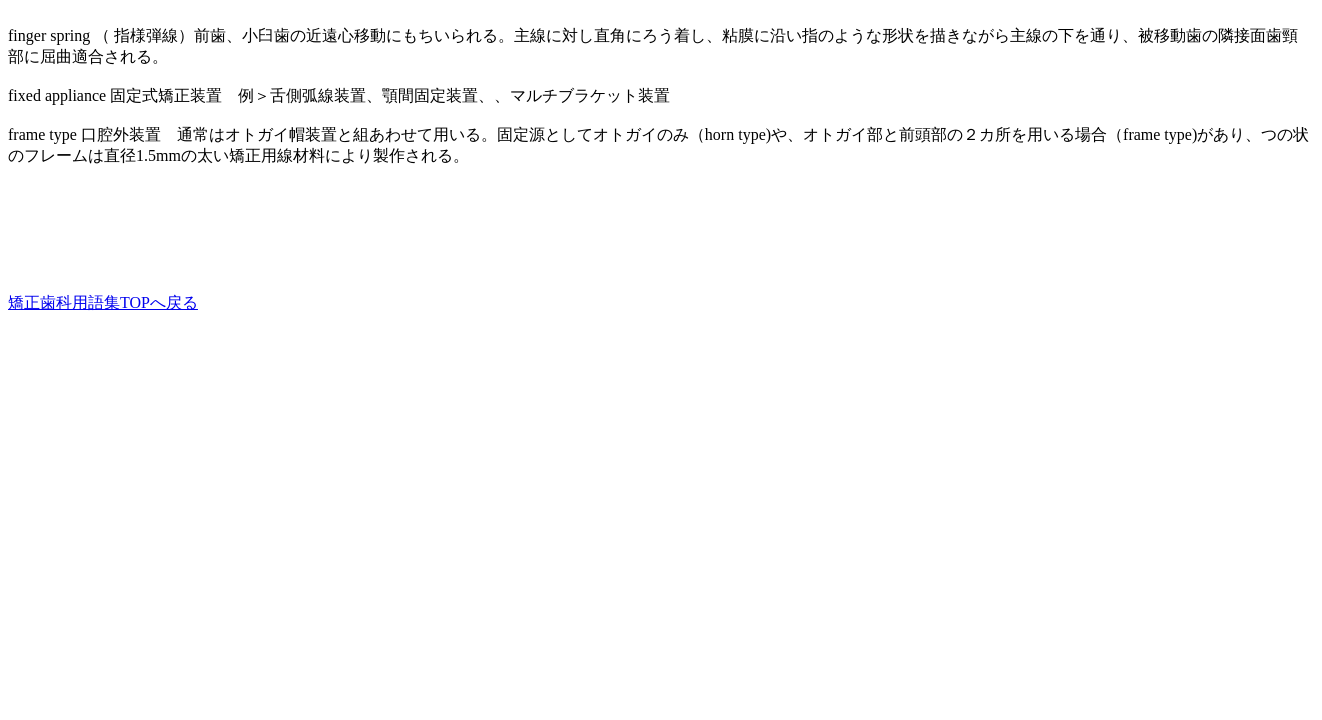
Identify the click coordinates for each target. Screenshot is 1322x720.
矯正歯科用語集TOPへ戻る (103, 302)
